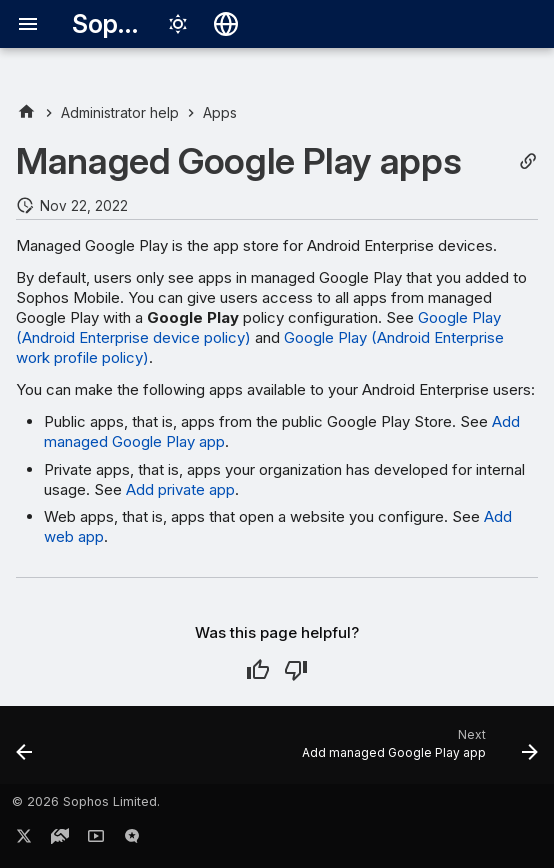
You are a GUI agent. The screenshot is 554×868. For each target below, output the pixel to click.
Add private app (180, 489)
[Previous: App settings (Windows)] (25, 751)
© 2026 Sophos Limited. (86, 801)
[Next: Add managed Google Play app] (417, 751)
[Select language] (226, 24)
